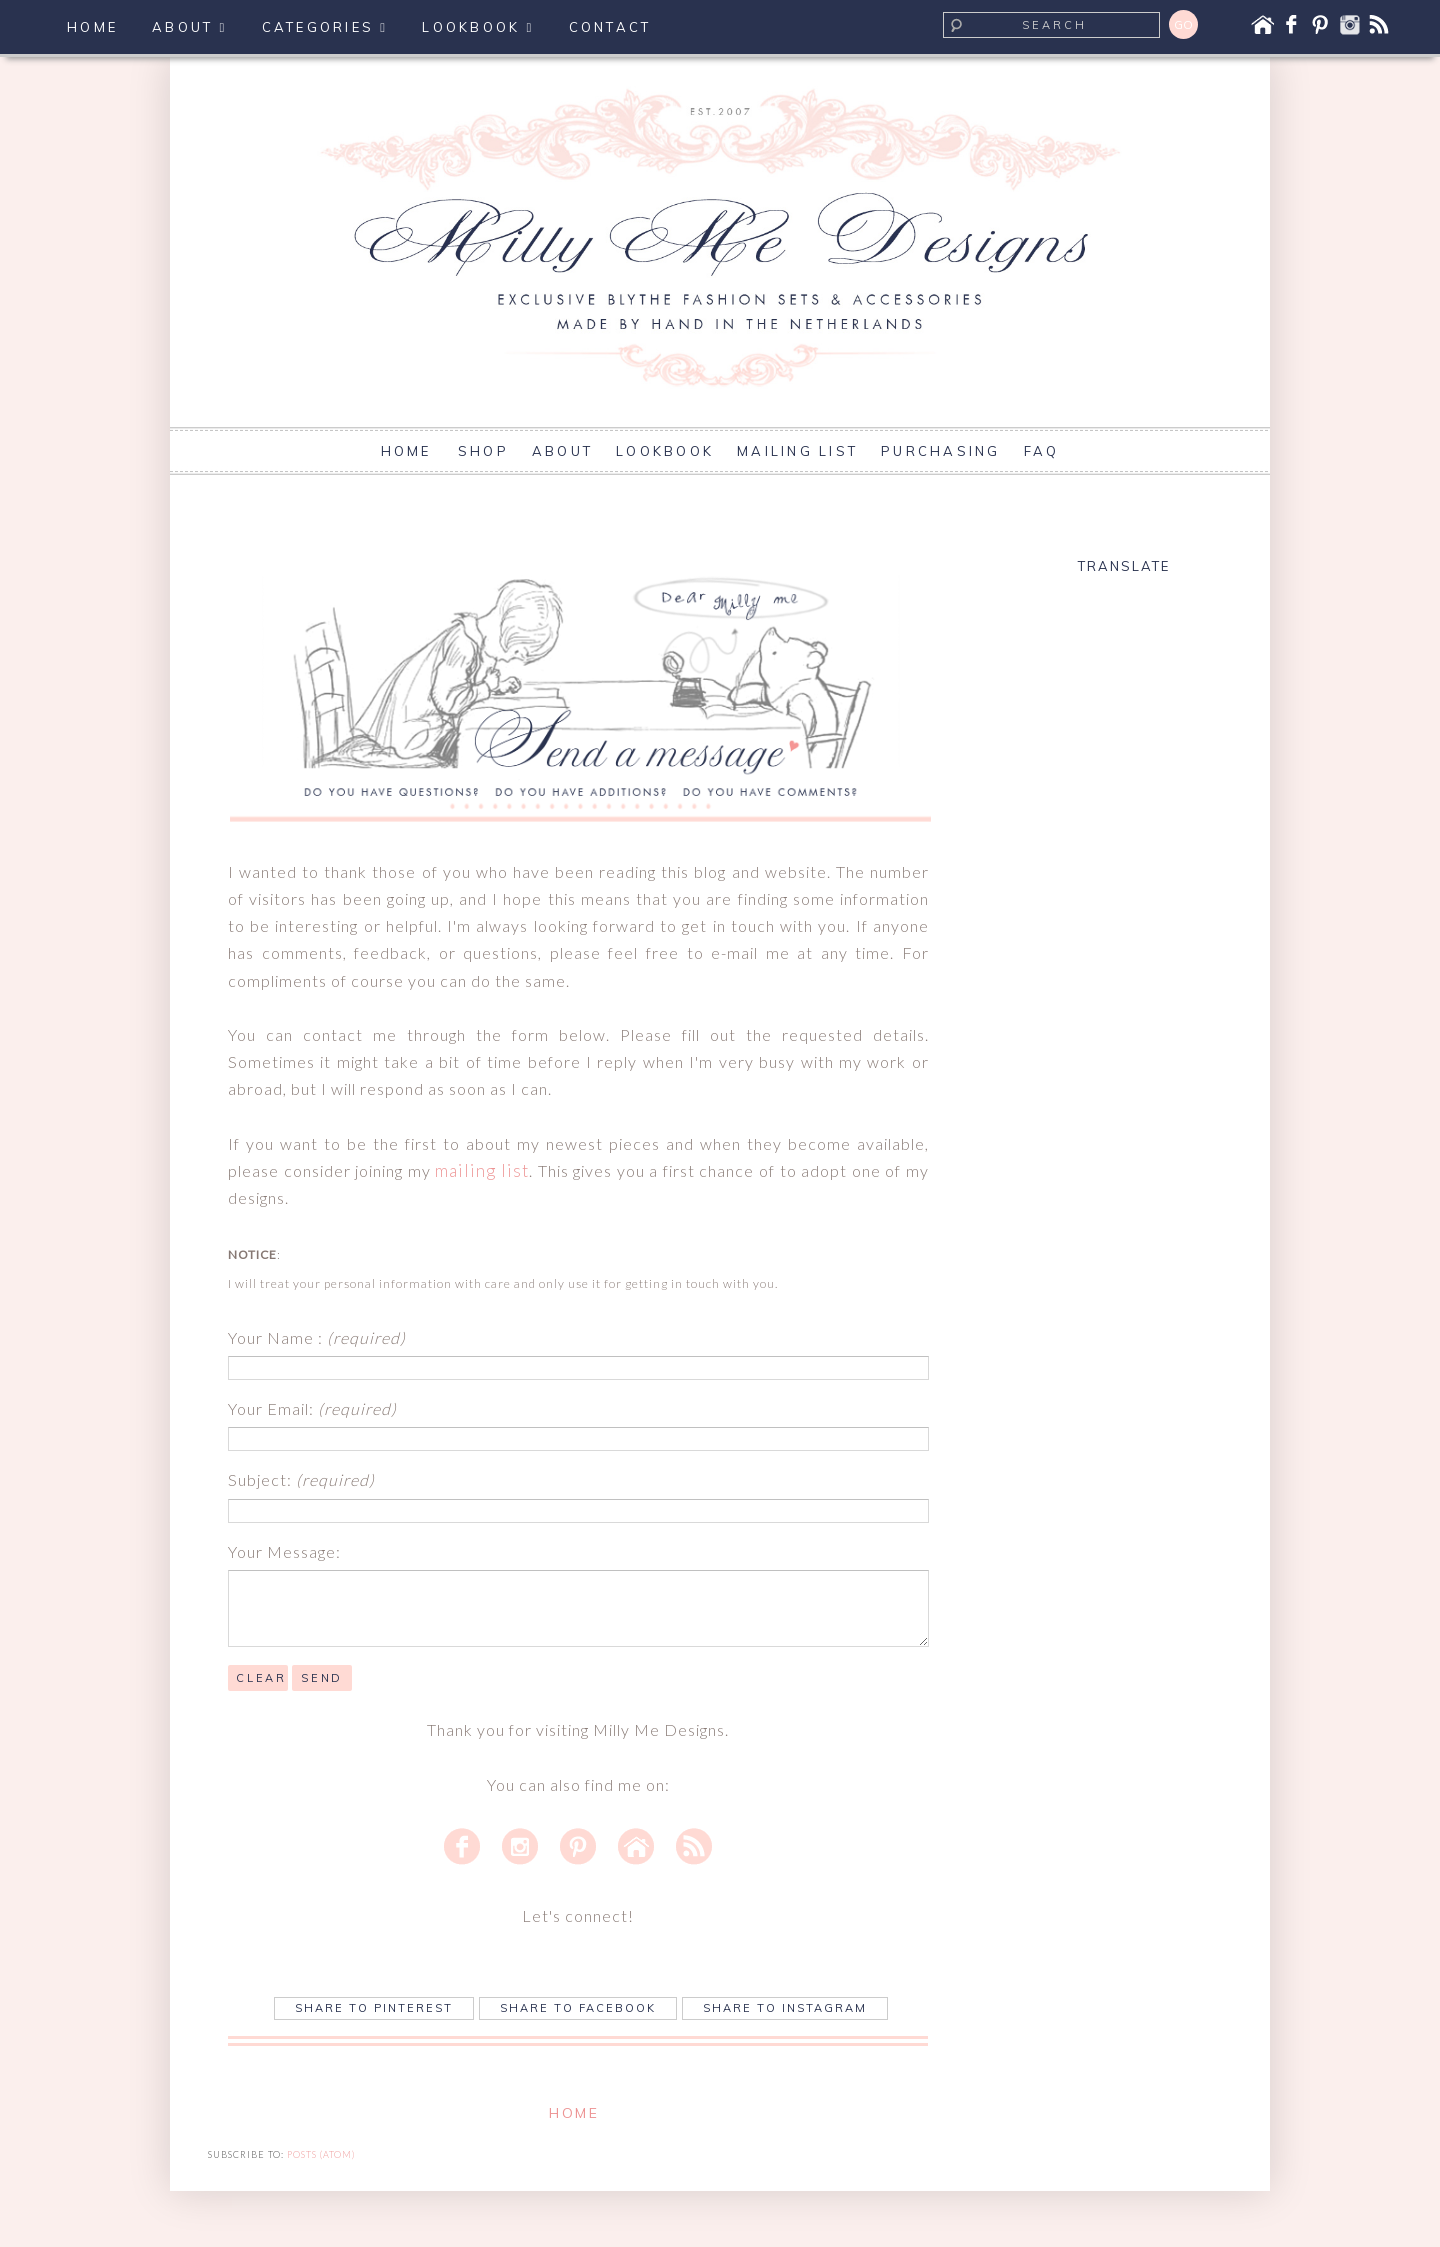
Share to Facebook (578, 2008)
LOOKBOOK (665, 451)
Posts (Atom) (321, 2154)
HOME (409, 451)
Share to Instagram (785, 2008)
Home (574, 2113)
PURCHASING (941, 451)
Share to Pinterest (374, 2008)
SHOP (483, 451)
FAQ (1042, 451)
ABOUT (562, 451)
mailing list (482, 1170)
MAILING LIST (797, 451)
